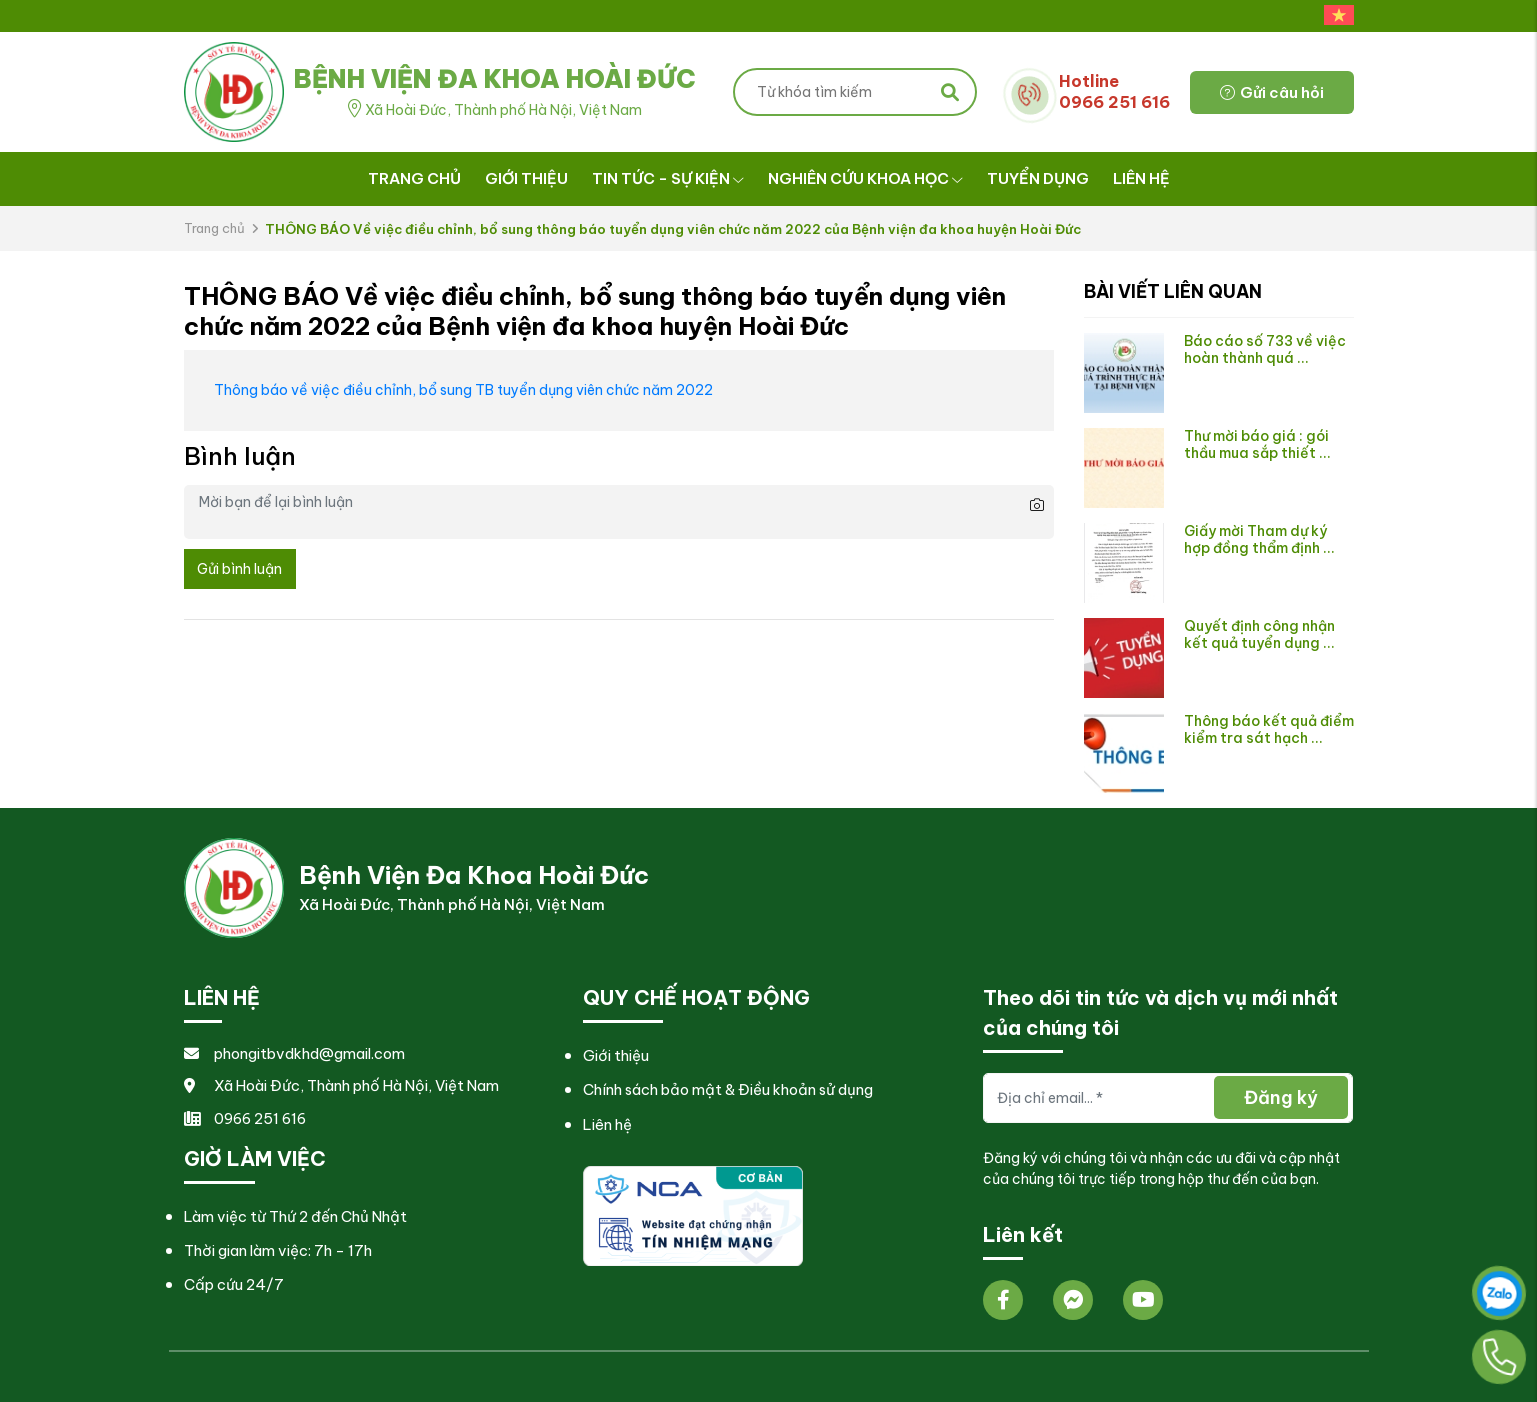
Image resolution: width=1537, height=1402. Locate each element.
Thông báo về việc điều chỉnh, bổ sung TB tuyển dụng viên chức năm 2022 (463, 390)
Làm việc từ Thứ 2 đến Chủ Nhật (295, 1216)
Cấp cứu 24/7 (234, 1284)
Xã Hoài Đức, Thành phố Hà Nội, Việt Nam (341, 1085)
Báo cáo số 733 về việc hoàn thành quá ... (1265, 349)
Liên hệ (1141, 178)
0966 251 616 (245, 1118)
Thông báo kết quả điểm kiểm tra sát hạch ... (1269, 729)
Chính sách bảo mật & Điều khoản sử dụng (728, 1089)
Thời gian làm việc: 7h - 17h (278, 1250)
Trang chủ (414, 178)
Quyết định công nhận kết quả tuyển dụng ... (1259, 634)
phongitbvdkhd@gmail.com (294, 1053)
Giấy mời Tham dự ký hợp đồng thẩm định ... (1259, 539)
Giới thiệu (526, 178)
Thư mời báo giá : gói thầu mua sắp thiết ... (1257, 444)
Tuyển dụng (1038, 178)
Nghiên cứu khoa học (865, 178)
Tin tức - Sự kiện (668, 178)
